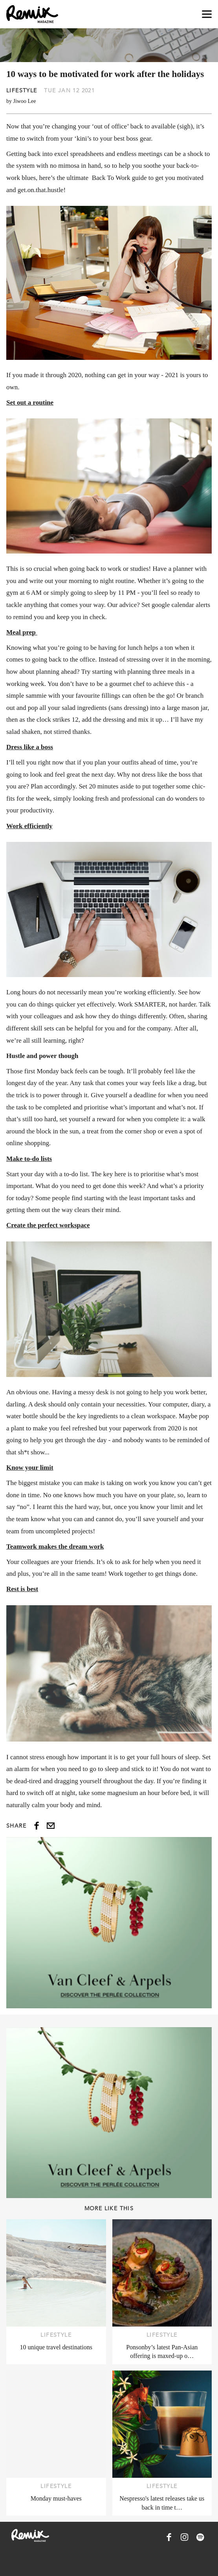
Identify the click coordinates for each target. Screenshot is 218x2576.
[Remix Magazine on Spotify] (200, 2537)
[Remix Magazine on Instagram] (185, 2537)
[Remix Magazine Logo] (32, 14)
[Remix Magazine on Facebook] (169, 2537)
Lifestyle (21, 90)
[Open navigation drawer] (207, 14)
